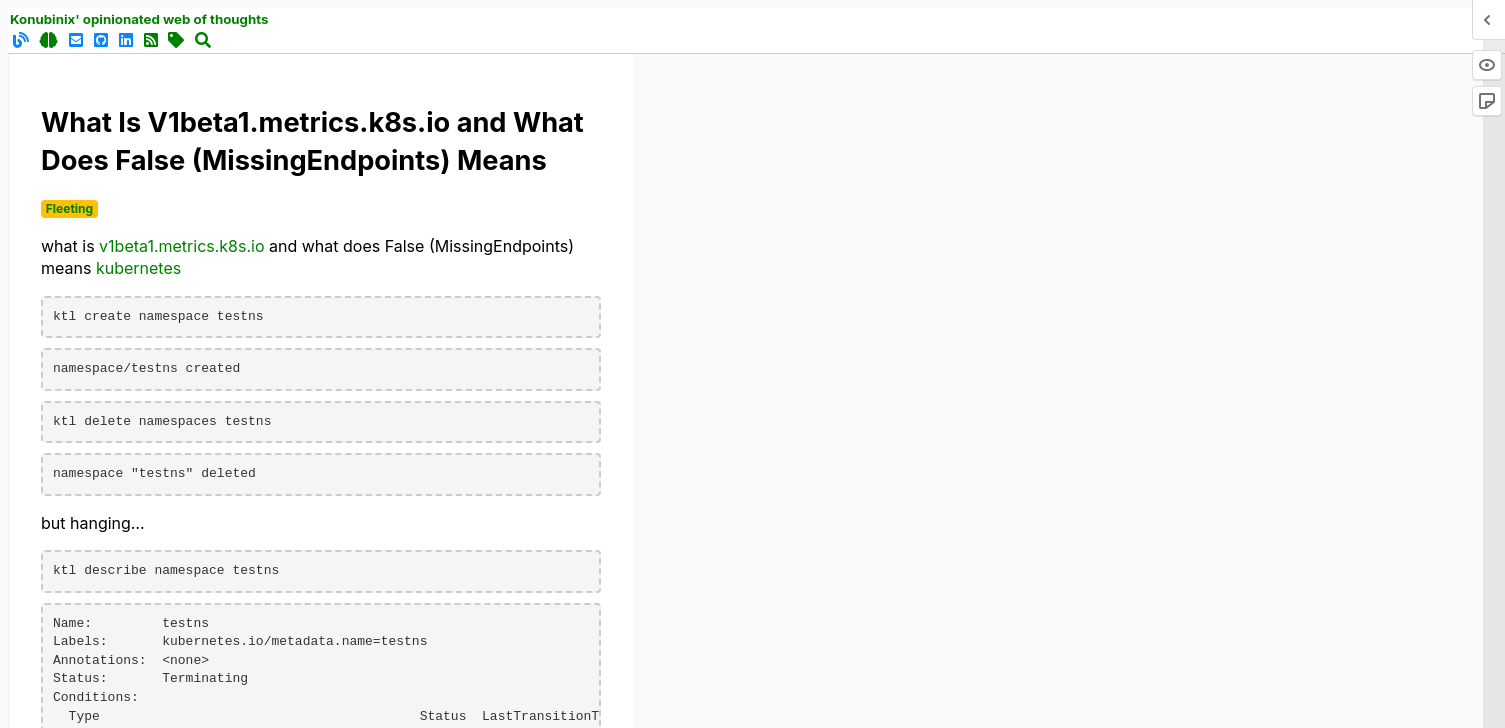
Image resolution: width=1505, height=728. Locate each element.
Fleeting (69, 208)
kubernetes (138, 268)
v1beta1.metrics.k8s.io (181, 246)
